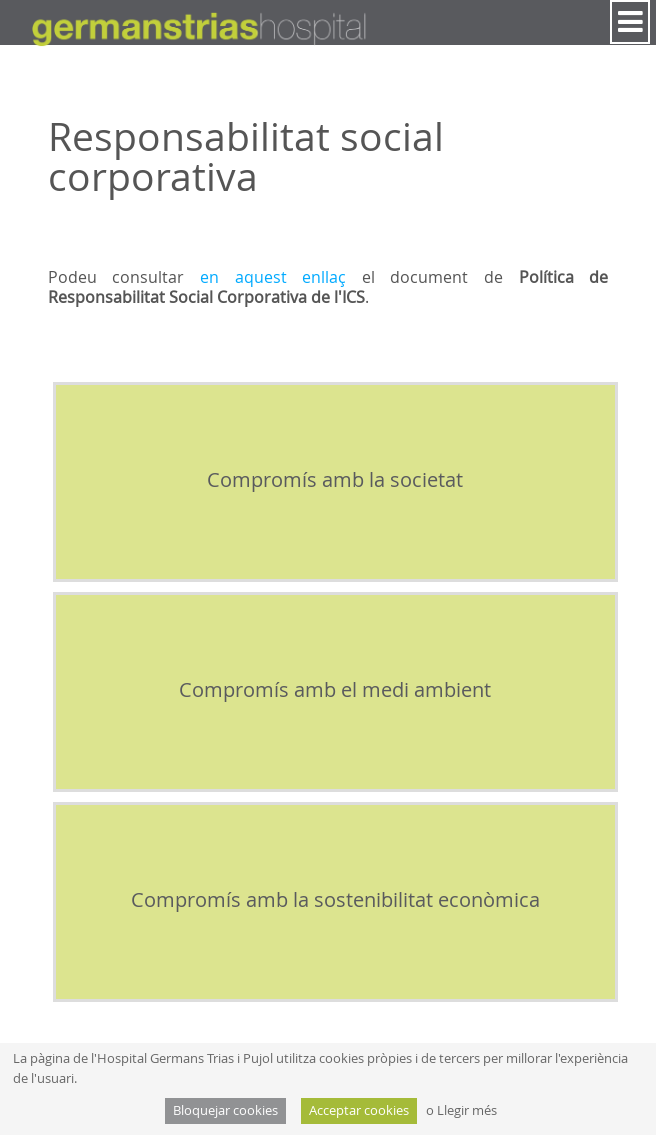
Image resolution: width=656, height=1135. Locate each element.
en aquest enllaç (273, 277)
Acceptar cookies (359, 1110)
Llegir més (467, 1110)
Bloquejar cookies (225, 1110)
